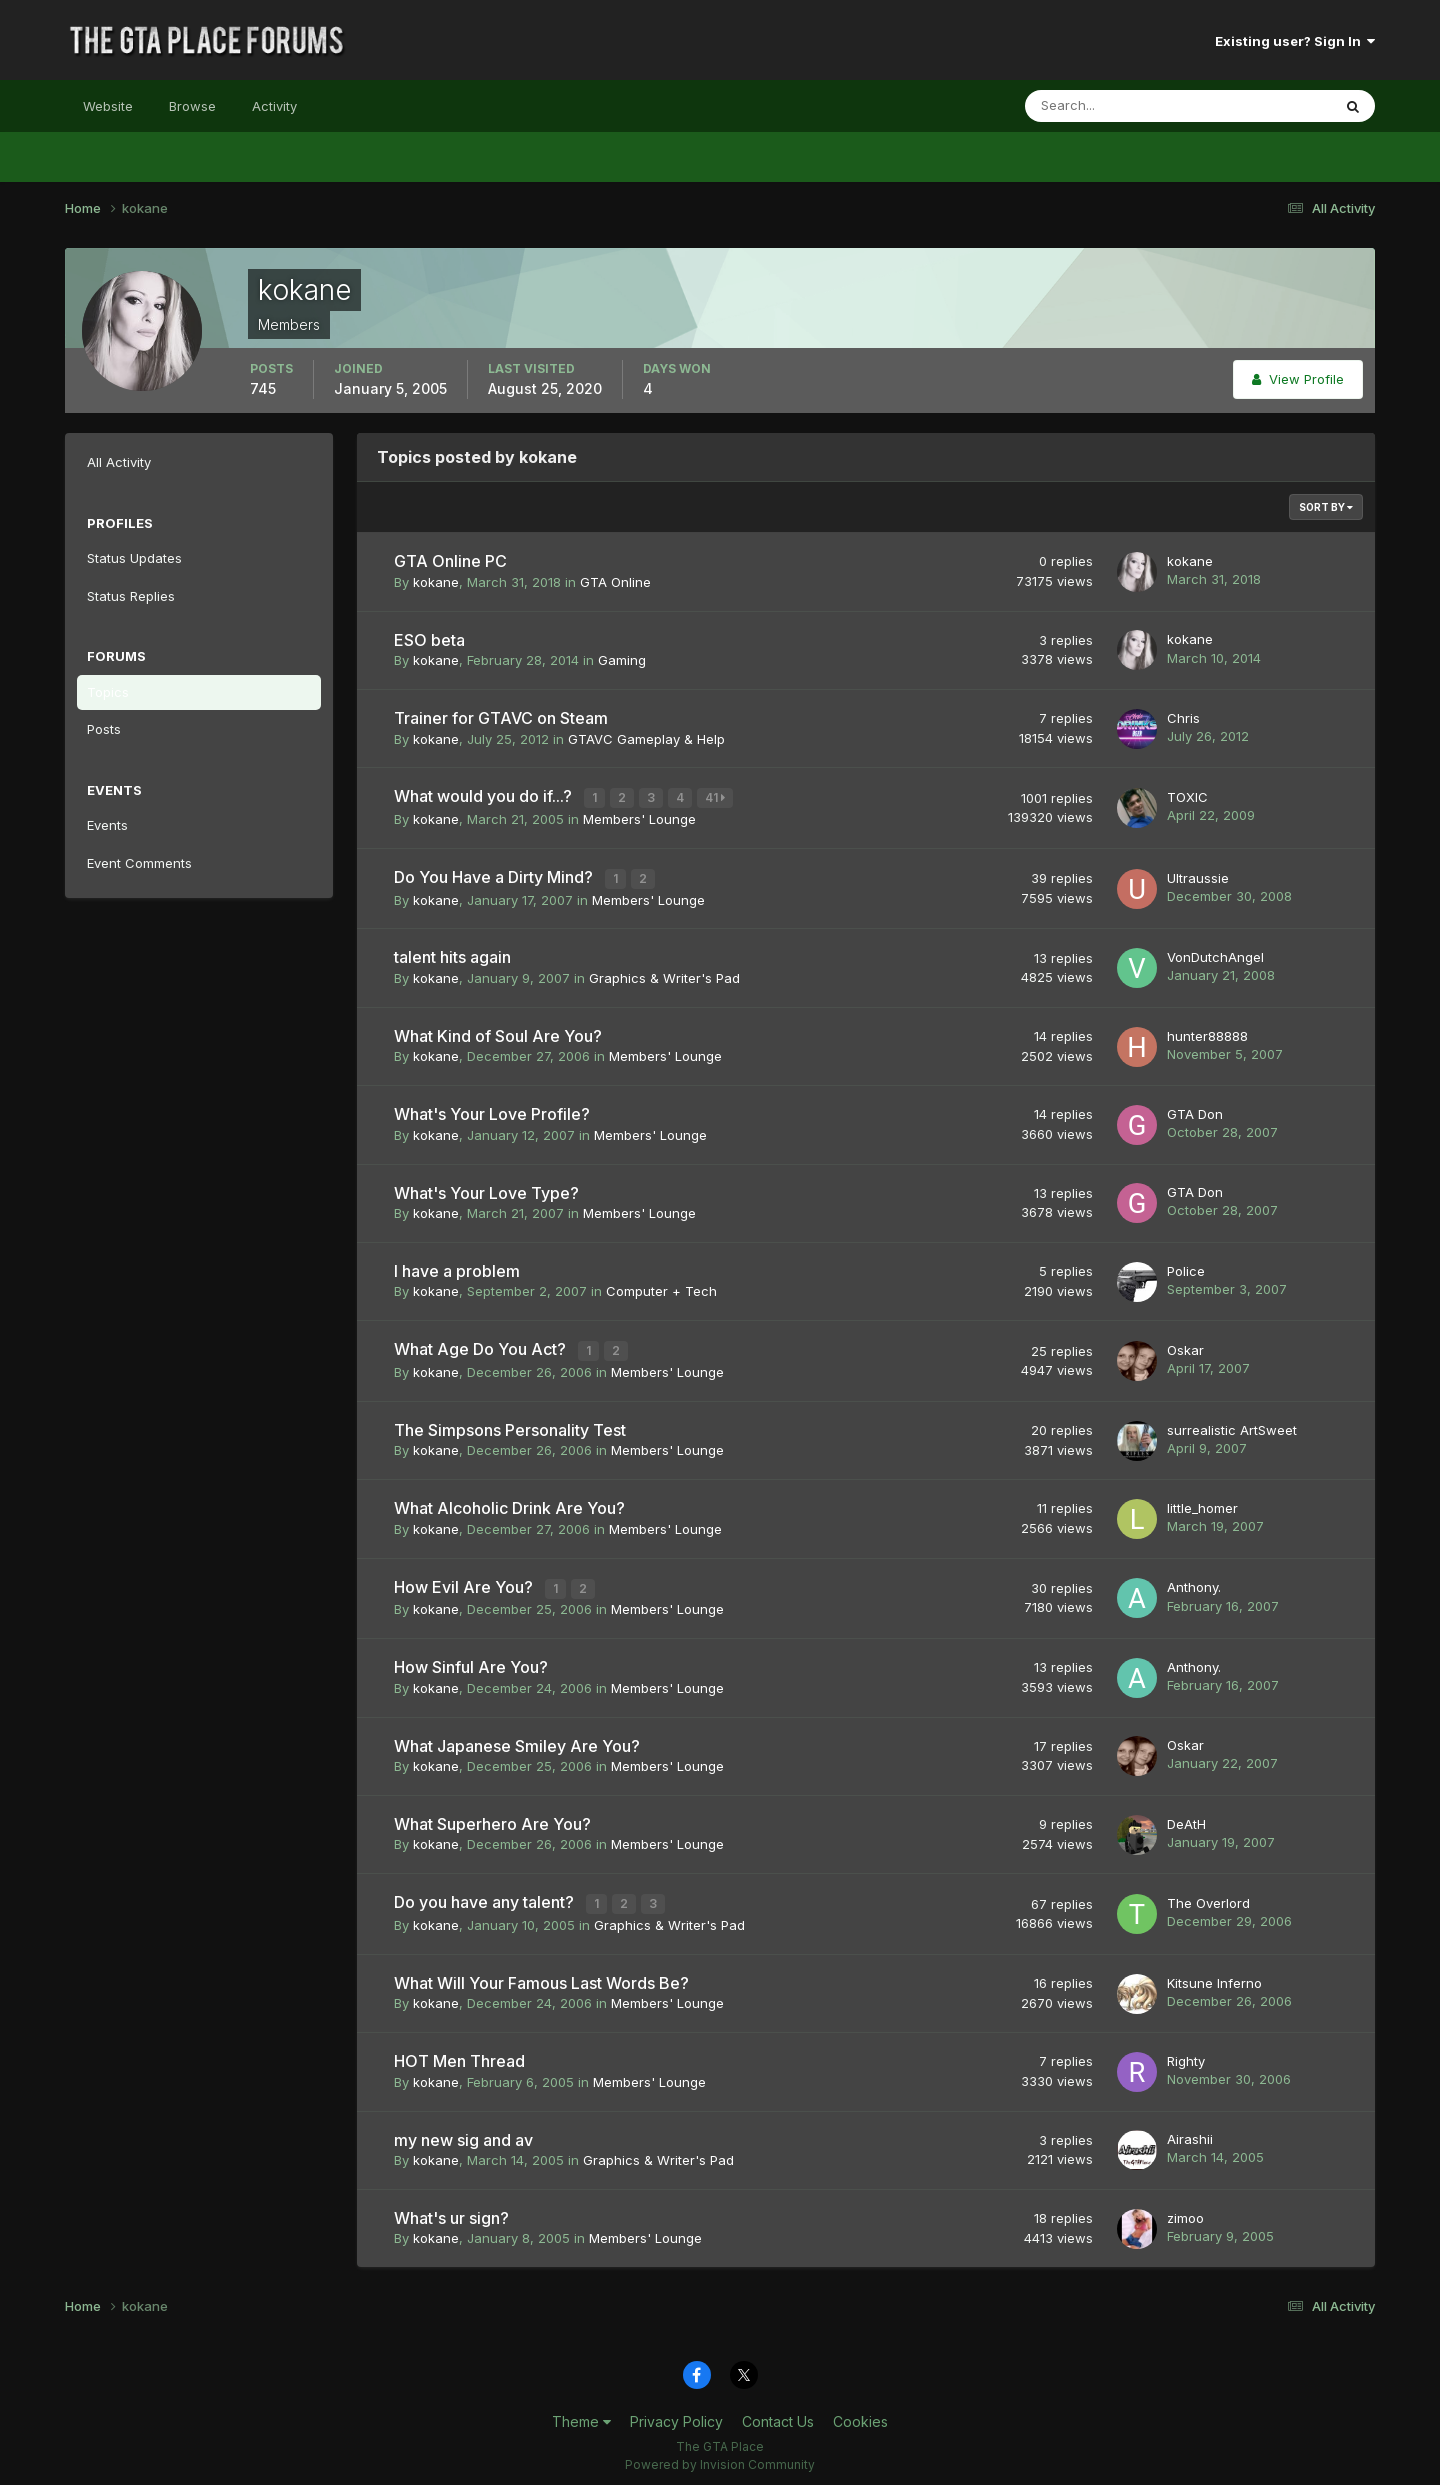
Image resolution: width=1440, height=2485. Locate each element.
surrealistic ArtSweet (1232, 1425)
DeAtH (1186, 1817)
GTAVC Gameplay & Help (646, 739)
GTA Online (615, 582)
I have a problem (457, 1268)
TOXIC (1187, 796)
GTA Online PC (450, 561)
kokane (436, 582)
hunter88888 (1207, 1032)
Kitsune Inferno (1214, 1974)
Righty (1186, 2053)
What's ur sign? (451, 2210)
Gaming (622, 660)
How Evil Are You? (465, 1582)
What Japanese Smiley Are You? (517, 1739)
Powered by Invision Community (720, 2455)
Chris (1183, 718)
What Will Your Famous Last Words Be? (541, 1975)
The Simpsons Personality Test (510, 1425)
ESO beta (429, 640)
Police (1186, 1267)
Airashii (1190, 2131)
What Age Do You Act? (482, 1346)
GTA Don (1195, 1111)
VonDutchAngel (1215, 954)
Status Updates (134, 558)
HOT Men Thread (459, 2053)
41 (717, 797)
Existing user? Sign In (1295, 41)
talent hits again (452, 954)
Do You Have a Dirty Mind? (495, 875)
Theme (581, 2413)
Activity (274, 106)
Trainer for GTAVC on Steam (501, 718)
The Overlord (1208, 1896)
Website (108, 106)
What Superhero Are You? (492, 1817)
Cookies (860, 2413)
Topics (108, 692)
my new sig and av (463, 2131)
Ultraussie (1198, 875)
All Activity (119, 462)
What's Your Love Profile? (492, 1111)
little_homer (1202, 1503)
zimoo (1185, 2209)
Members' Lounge (639, 817)
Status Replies (131, 596)
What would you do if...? (485, 796)
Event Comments (139, 863)
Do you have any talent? (486, 1896)
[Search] (1113, 106)
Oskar (1185, 1346)
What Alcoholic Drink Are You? (509, 1503)
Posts (104, 729)
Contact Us (778, 2413)
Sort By (1326, 507)
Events (107, 825)
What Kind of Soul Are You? (498, 1033)
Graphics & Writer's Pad (664, 975)
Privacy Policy (676, 2413)
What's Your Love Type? (486, 1189)
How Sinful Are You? (471, 1661)
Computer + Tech (661, 1288)
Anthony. (1194, 1582)
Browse (192, 106)
